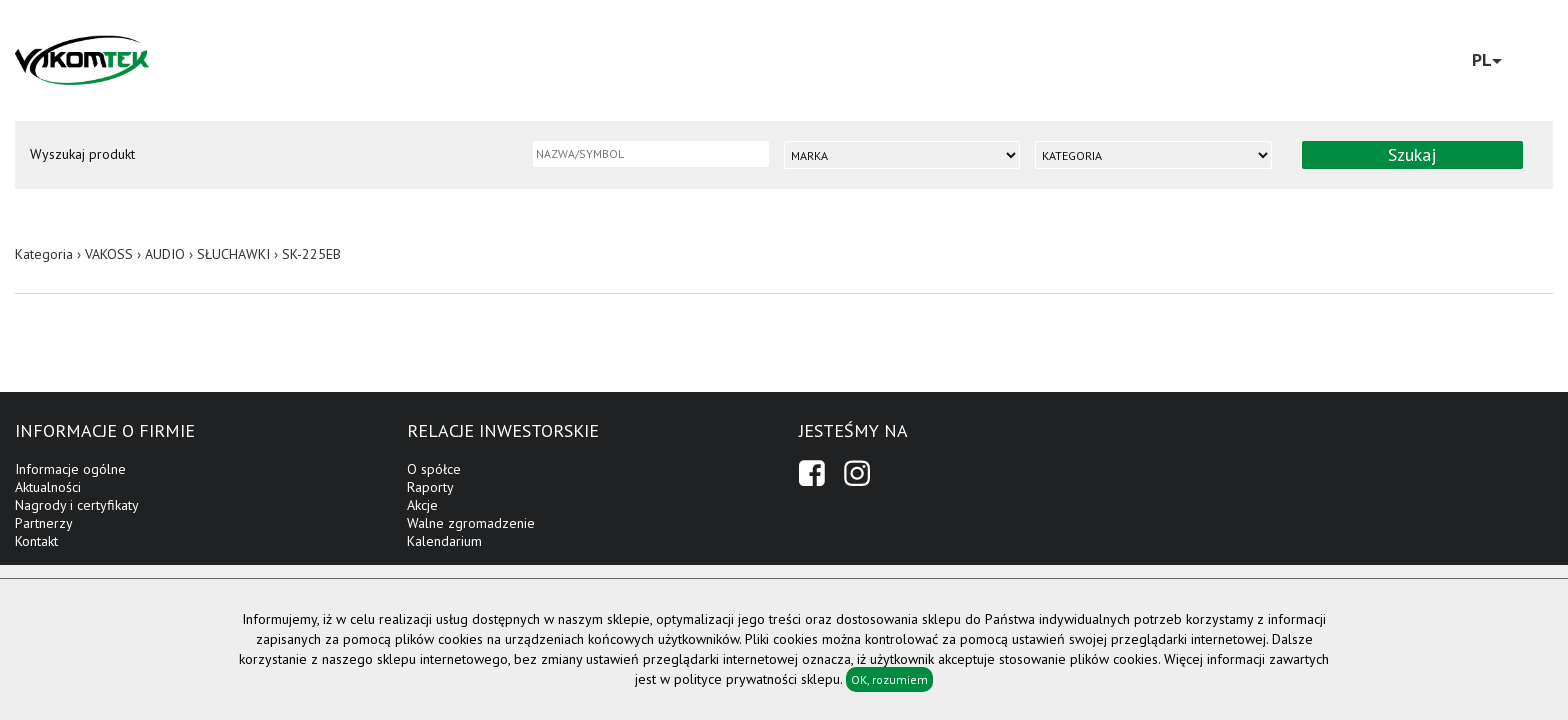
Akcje (422, 505)
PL (1487, 59)
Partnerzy (44, 523)
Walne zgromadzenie (471, 523)
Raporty (430, 487)
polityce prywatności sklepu (757, 679)
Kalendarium (444, 541)
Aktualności (48, 487)
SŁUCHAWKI (233, 254)
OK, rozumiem (889, 679)
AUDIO (165, 254)
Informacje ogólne (70, 469)
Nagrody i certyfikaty (77, 505)
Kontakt (36, 541)
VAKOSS (109, 254)
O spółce (434, 469)
